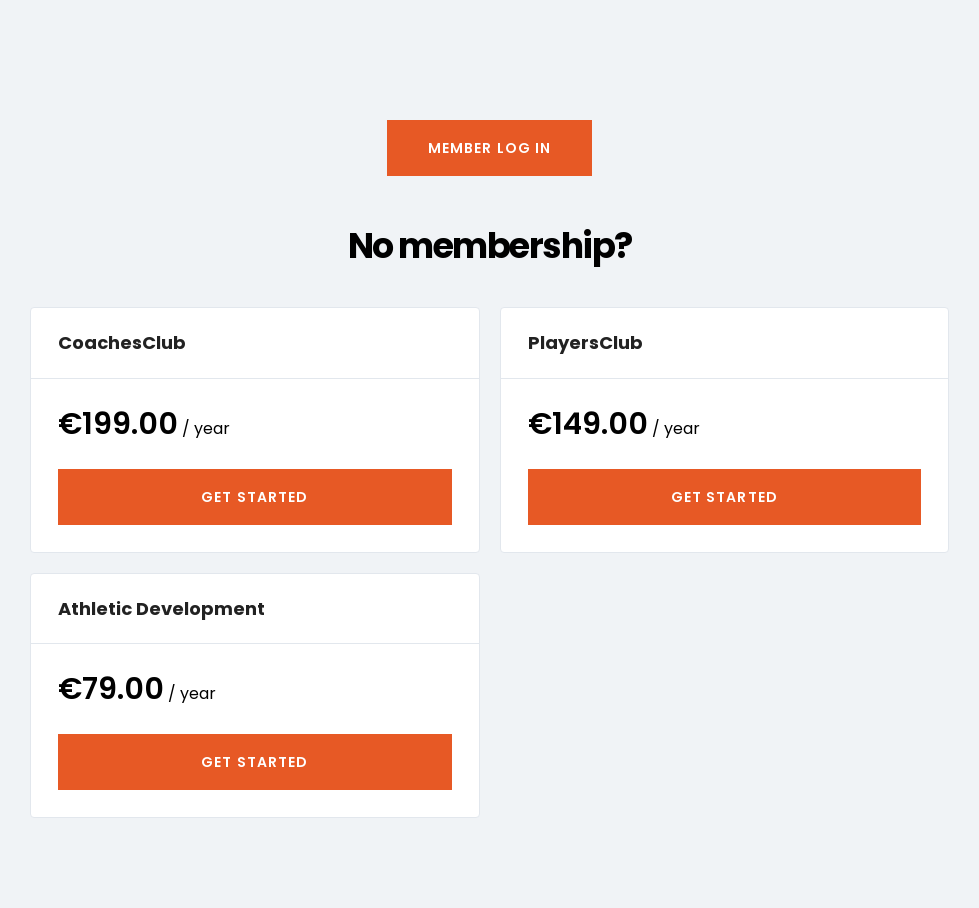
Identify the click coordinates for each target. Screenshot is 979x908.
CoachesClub (122, 342)
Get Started (254, 497)
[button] (490, 148)
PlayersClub (585, 342)
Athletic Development (161, 608)
